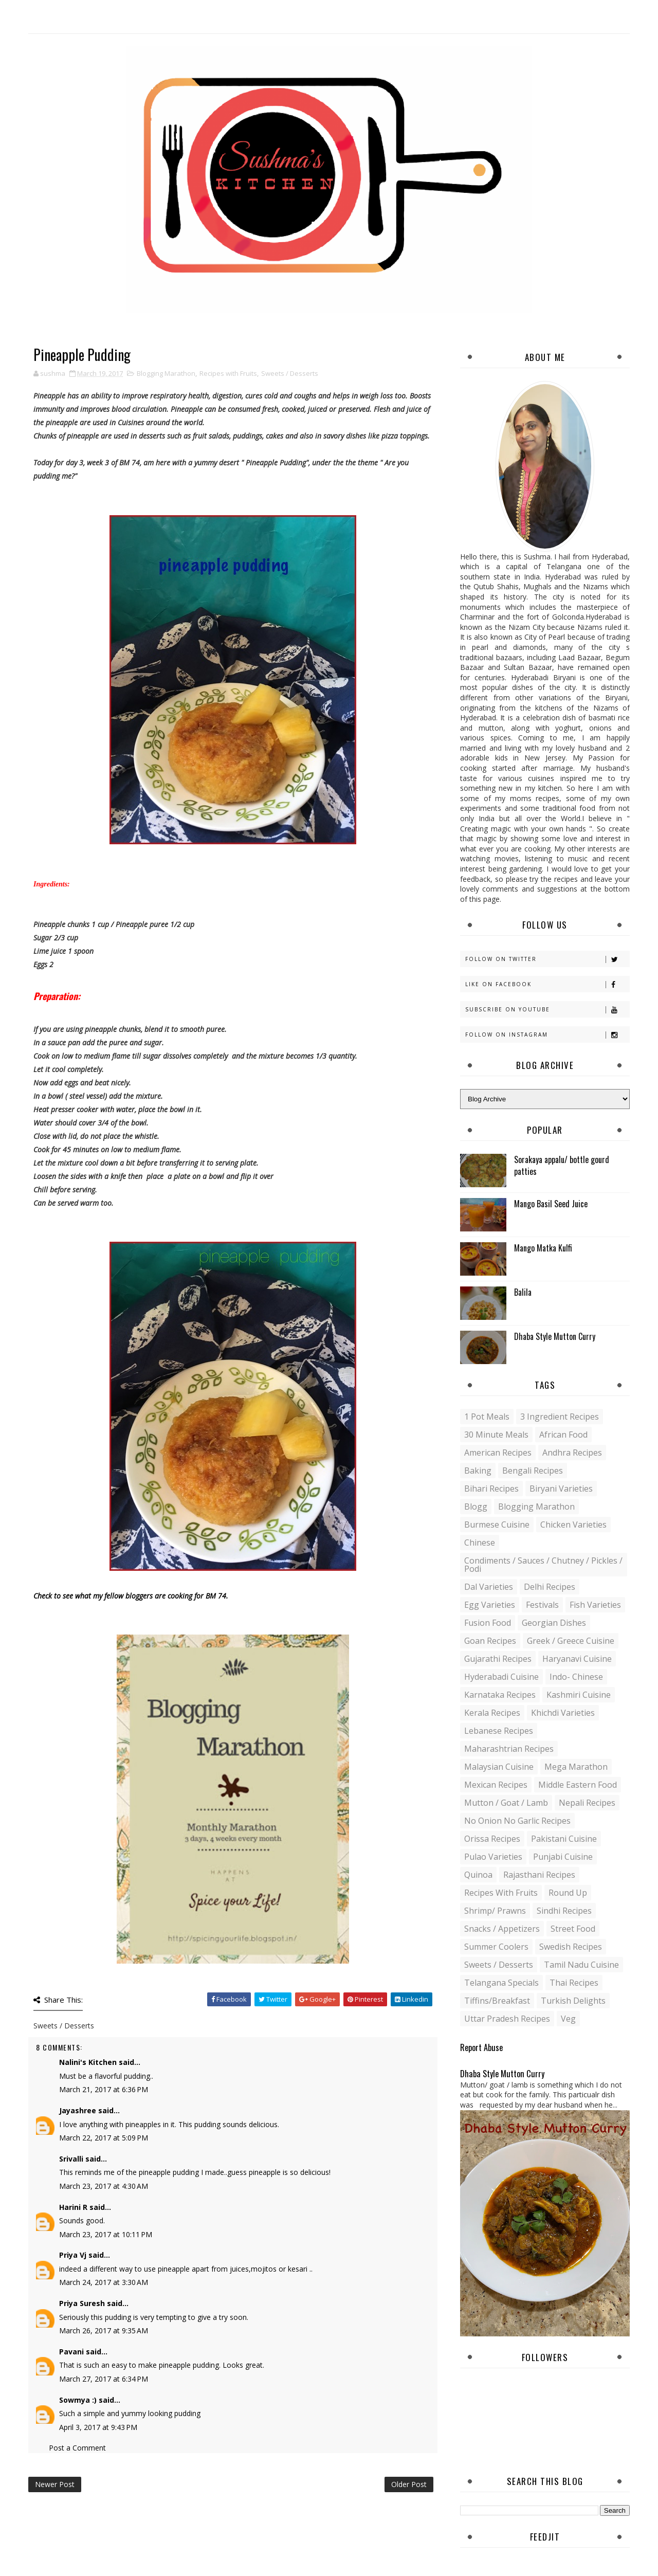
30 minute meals (496, 1434)
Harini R (73, 2207)
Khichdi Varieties (563, 1712)
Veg (568, 2018)
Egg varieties (489, 1604)
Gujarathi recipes (498, 1658)
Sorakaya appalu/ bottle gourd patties (561, 1165)
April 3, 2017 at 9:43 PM (98, 2427)
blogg (475, 1506)
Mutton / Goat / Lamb (506, 1802)
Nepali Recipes (587, 1802)
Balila (523, 1292)
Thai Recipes (574, 1982)
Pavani (71, 2351)
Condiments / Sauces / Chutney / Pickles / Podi (543, 1564)
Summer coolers (496, 1946)
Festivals (542, 1604)
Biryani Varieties (561, 1488)
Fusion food (487, 1622)
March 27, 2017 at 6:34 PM (103, 2379)
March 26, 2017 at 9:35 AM (103, 2330)
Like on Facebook (547, 984)
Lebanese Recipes (498, 1730)
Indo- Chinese (576, 1676)
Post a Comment (77, 2448)
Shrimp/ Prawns (495, 1910)
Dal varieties (488, 1586)
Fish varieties (595, 1604)
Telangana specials (501, 1982)
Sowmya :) (78, 2400)
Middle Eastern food (577, 1784)
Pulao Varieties (493, 1856)
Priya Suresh (82, 2303)
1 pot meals (486, 1416)
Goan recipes (490, 1640)
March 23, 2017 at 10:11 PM (105, 2234)
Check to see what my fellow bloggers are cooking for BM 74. (130, 1596)
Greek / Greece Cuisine (570, 1640)
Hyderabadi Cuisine (501, 1676)
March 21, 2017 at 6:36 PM (103, 2089)
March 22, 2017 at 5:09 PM (103, 2138)
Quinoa (478, 1874)
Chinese (479, 1542)
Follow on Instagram (547, 1035)
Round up (568, 1892)
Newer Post (55, 2484)
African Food (563, 1434)
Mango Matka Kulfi (543, 1248)
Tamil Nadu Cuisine (581, 1964)
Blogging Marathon (166, 373)
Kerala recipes (492, 1712)
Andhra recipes (572, 1452)
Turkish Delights (573, 2000)
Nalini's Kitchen (88, 2062)
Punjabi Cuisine (563, 1856)
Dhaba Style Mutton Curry (554, 1336)
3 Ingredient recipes (559, 1416)
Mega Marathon (576, 1766)
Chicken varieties (573, 1524)
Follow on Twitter (547, 959)
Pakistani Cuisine (564, 1838)
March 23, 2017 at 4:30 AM (103, 2186)
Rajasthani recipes (539, 1874)
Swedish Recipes (570, 1946)
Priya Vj (72, 2255)
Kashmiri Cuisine (578, 1694)
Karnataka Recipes (500, 1694)
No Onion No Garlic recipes (517, 1820)
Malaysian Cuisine (499, 1766)
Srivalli (71, 2159)
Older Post (409, 2484)
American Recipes (498, 1452)
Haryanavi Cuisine (577, 1658)
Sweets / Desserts (289, 373)
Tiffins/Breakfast (497, 2000)
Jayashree (77, 2110)
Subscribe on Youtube (547, 1009)
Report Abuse (481, 2047)
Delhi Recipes (549, 1586)
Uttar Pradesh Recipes (507, 2018)
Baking (477, 1470)
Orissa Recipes (492, 1838)
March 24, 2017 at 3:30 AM (103, 2282)
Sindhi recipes (564, 1910)
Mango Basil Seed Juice (551, 1204)
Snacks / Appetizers (502, 1928)
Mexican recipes (495, 1784)
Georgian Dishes (554, 1622)
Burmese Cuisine (496, 1524)
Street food (573, 1928)
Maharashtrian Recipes (509, 1748)
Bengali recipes (532, 1470)
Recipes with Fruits (228, 373)
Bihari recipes (491, 1488)
